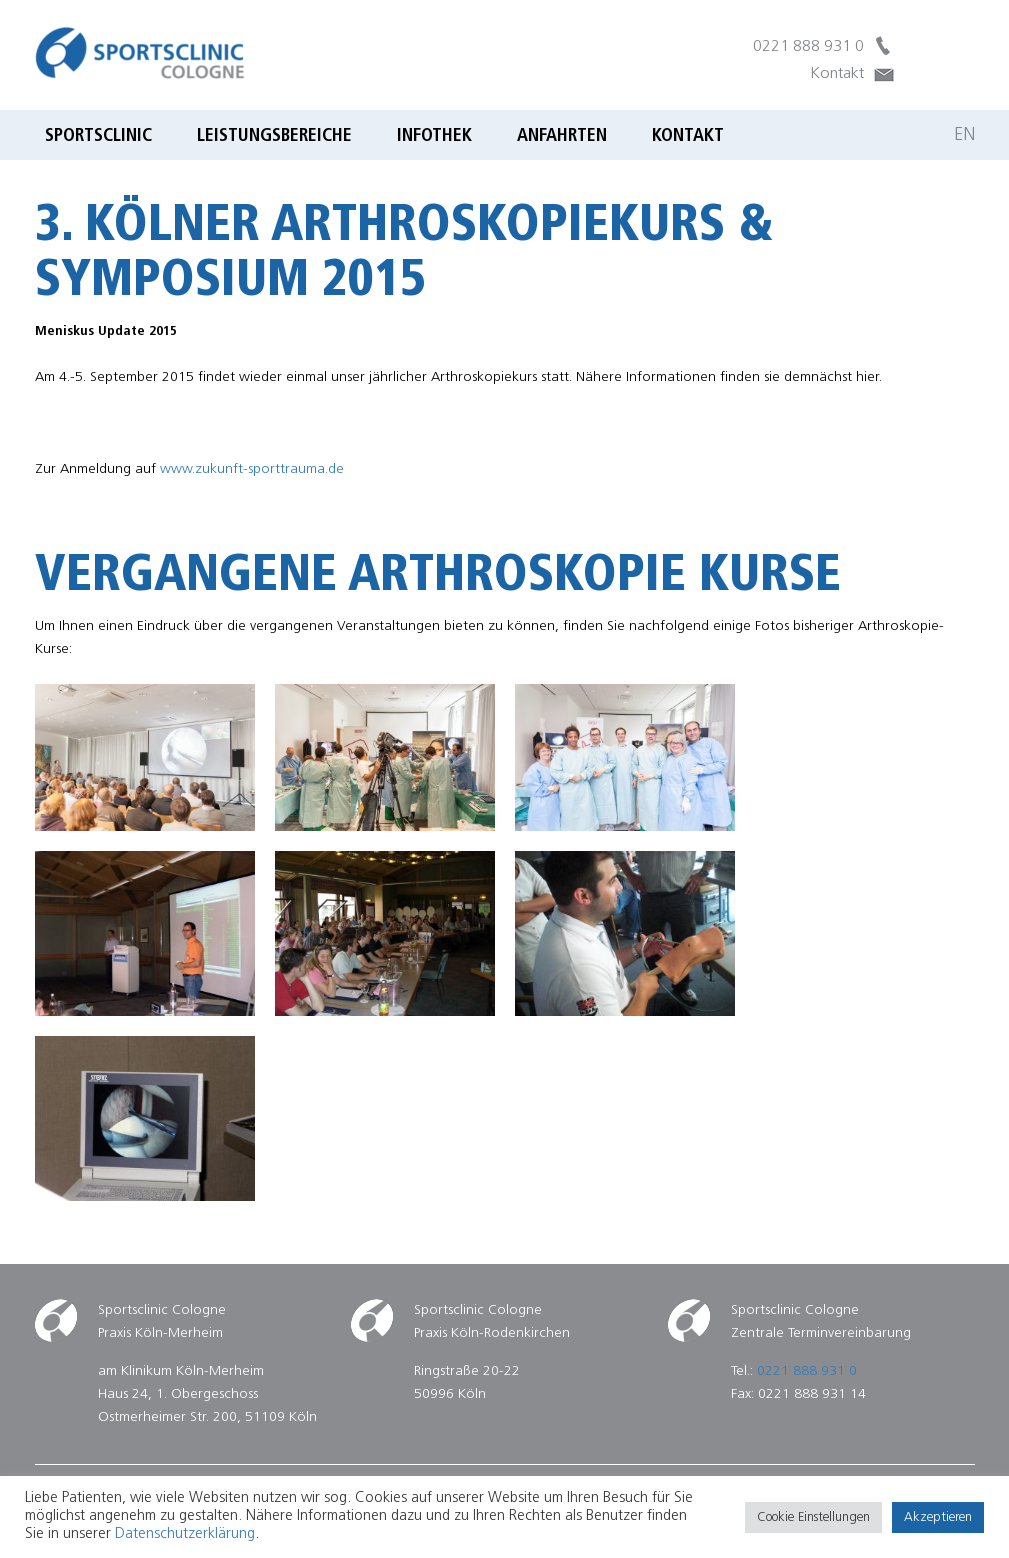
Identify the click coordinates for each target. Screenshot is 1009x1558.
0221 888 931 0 (808, 47)
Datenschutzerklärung (185, 1534)
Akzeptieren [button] (938, 1517)
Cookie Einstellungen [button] (813, 1517)
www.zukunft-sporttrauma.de (252, 469)
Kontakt (837, 74)
